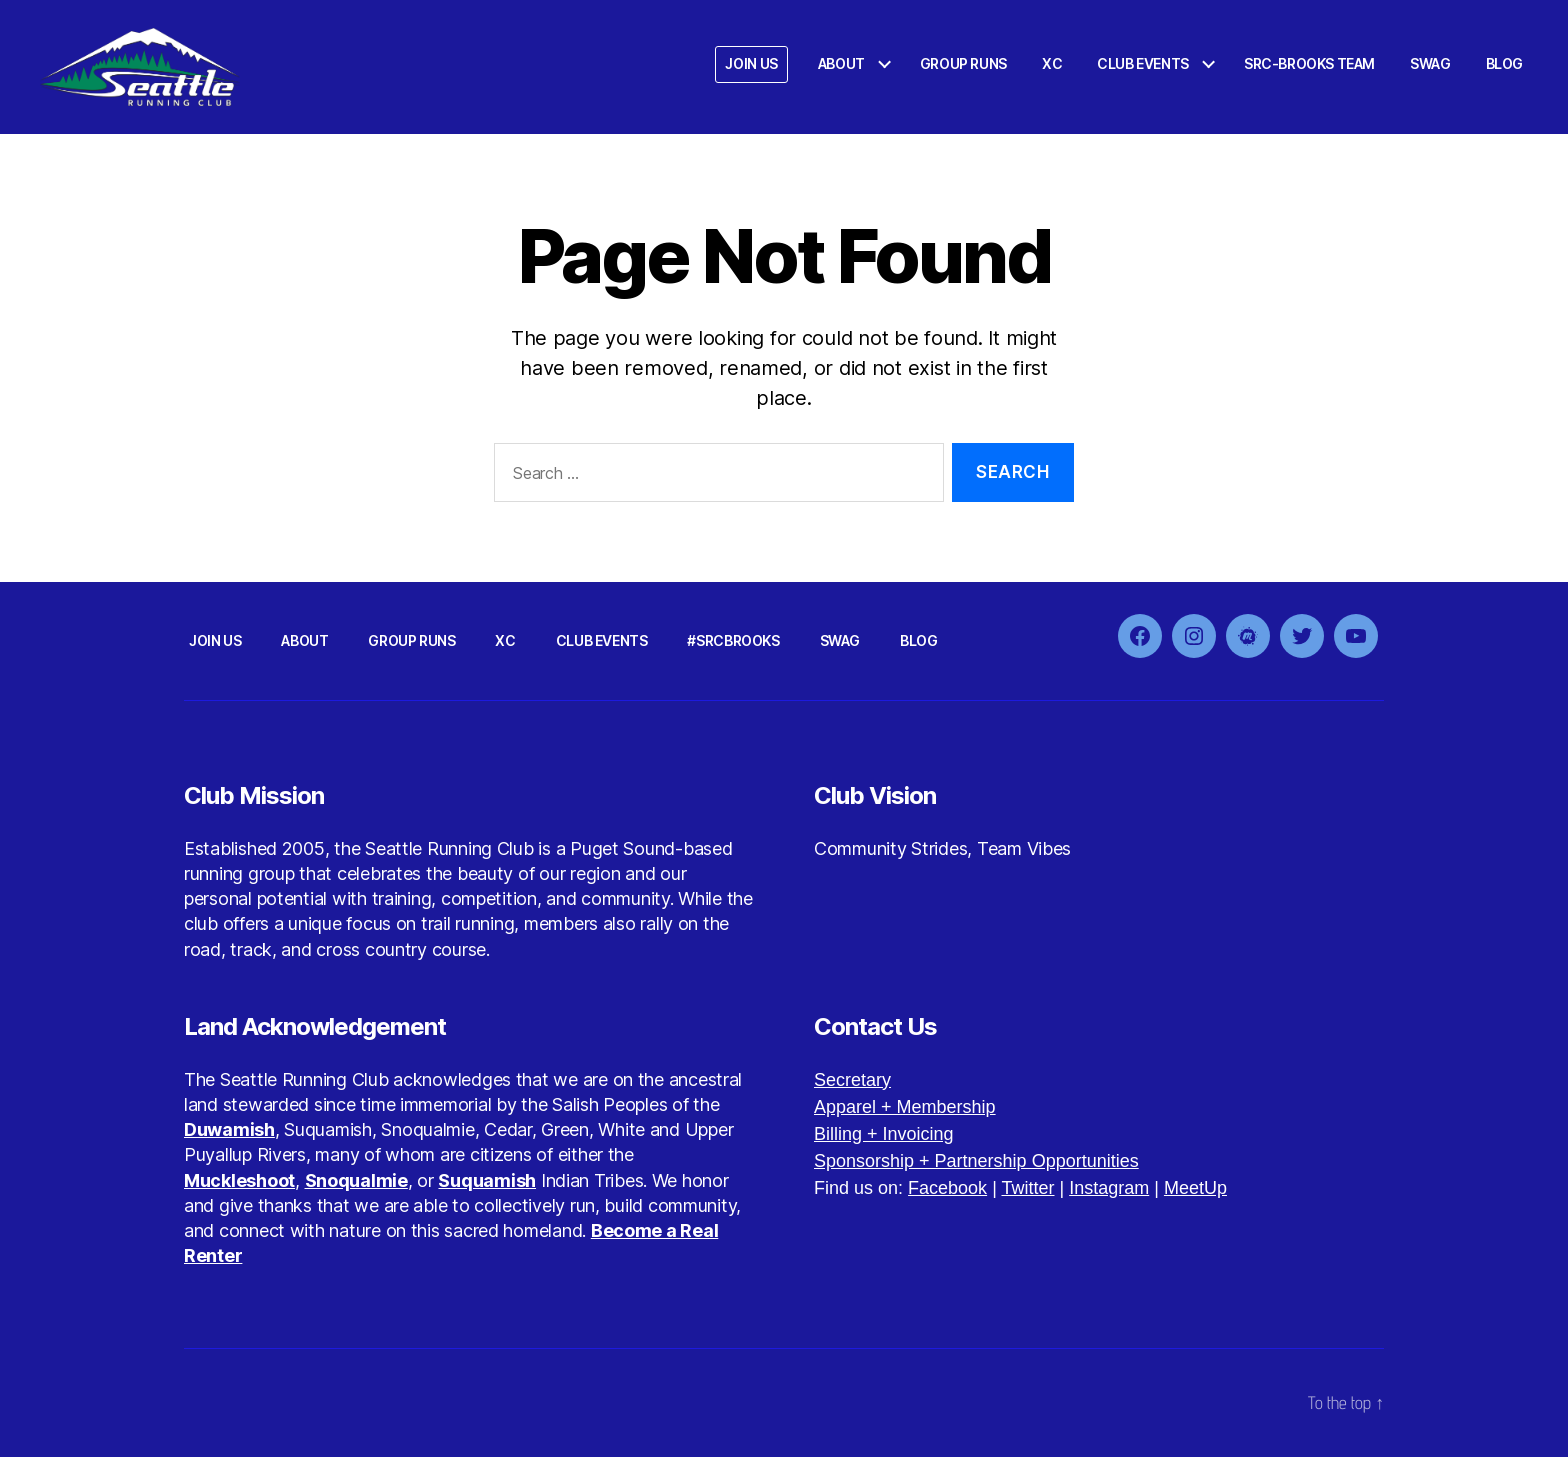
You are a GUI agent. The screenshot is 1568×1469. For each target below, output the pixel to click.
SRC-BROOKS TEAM (1309, 70)
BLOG (1504, 70)
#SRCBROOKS (733, 652)
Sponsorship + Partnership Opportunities (976, 1173)
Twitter (1027, 1200)
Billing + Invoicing (884, 1146)
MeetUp (1195, 1200)
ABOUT (841, 70)
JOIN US (751, 70)
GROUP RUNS (963, 70)
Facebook (947, 1200)
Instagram (1109, 1200)
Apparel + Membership (905, 1119)
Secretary (852, 1092)
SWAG (1430, 70)
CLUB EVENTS (1143, 70)
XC (1052, 70)
